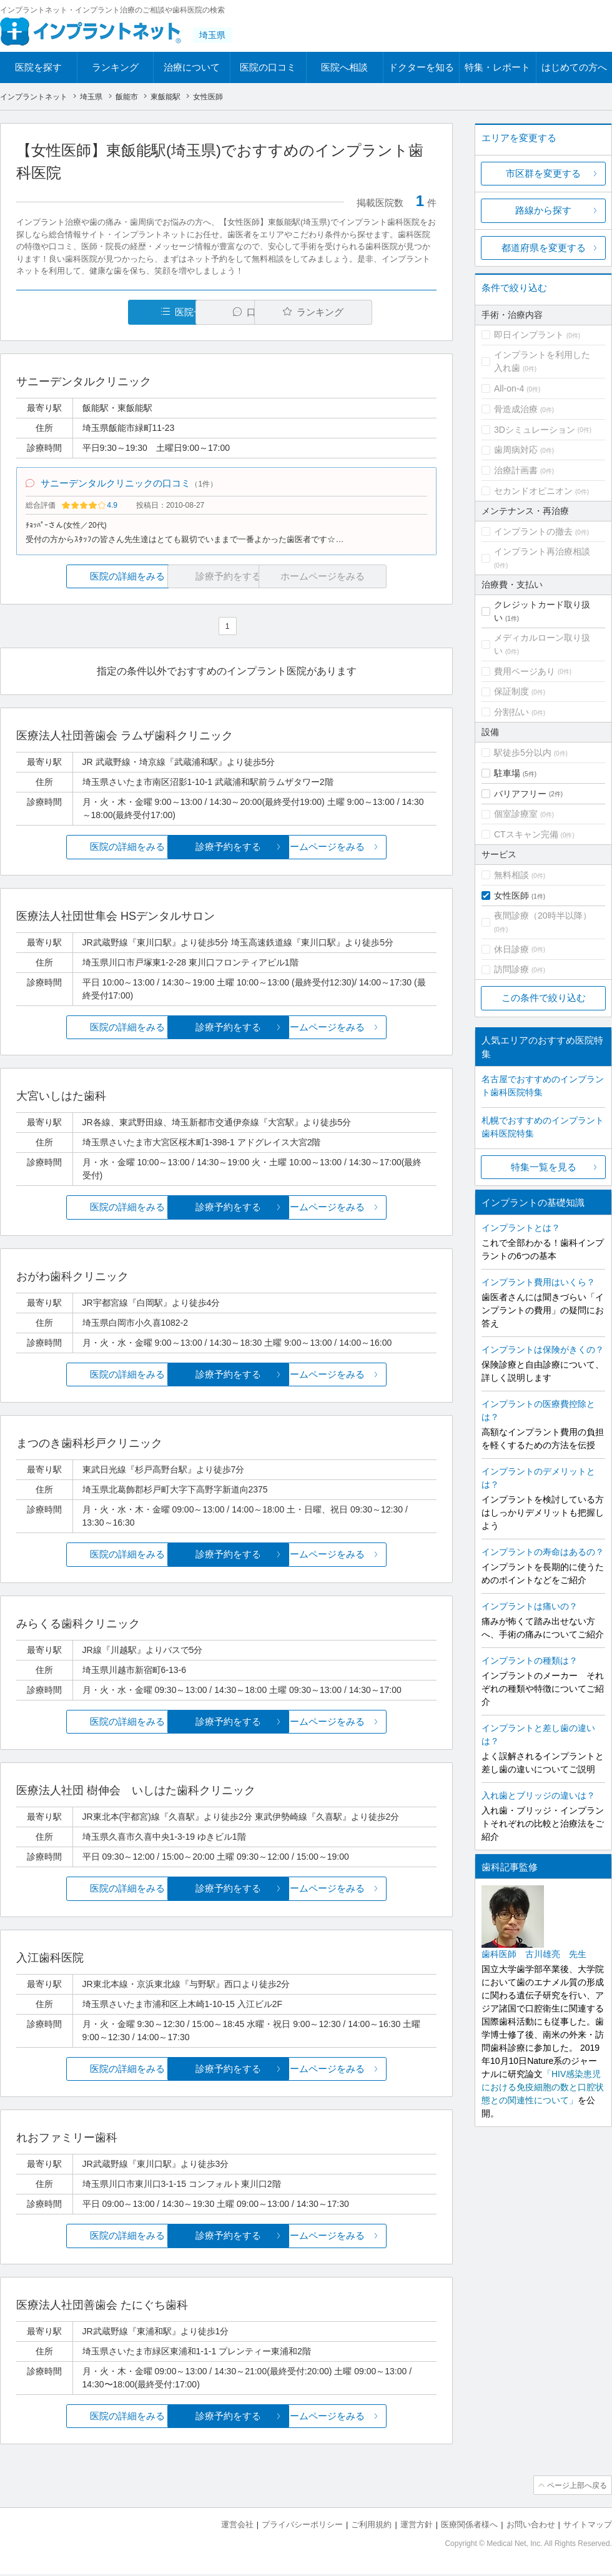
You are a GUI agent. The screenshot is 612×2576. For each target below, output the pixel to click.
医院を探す (38, 67)
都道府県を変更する (543, 247)
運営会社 (237, 2526)
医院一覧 (102, 312)
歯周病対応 (516, 450)
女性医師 (511, 896)
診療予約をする (226, 849)
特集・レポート (497, 67)
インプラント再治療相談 (542, 551)
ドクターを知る (421, 67)
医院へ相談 (344, 67)
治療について (192, 67)
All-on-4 (509, 388)
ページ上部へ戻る (576, 2487)
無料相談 (511, 875)
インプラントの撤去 (533, 531)
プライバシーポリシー (302, 2526)
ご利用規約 (371, 2526)
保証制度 (511, 691)
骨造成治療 (516, 409)
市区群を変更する (543, 173)
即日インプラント (529, 335)
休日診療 (511, 949)
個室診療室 (516, 814)
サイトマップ (587, 2526)
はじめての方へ (574, 67)
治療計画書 (516, 470)
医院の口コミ (268, 67)
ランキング (115, 67)
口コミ (233, 312)
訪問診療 (511, 969)
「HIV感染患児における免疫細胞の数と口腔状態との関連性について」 (542, 2087)
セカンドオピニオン (533, 491)
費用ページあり (524, 671)
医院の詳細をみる (86, 578)
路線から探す (543, 210)
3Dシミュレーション (534, 430)
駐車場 (507, 773)
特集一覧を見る (543, 1167)
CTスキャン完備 (526, 834)
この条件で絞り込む (543, 997)
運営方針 (416, 2526)
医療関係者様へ (469, 2526)
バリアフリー (520, 794)
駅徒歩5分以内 (522, 753)
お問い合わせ (530, 2526)
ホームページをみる (367, 849)
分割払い (511, 712)
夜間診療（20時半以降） (542, 915)
